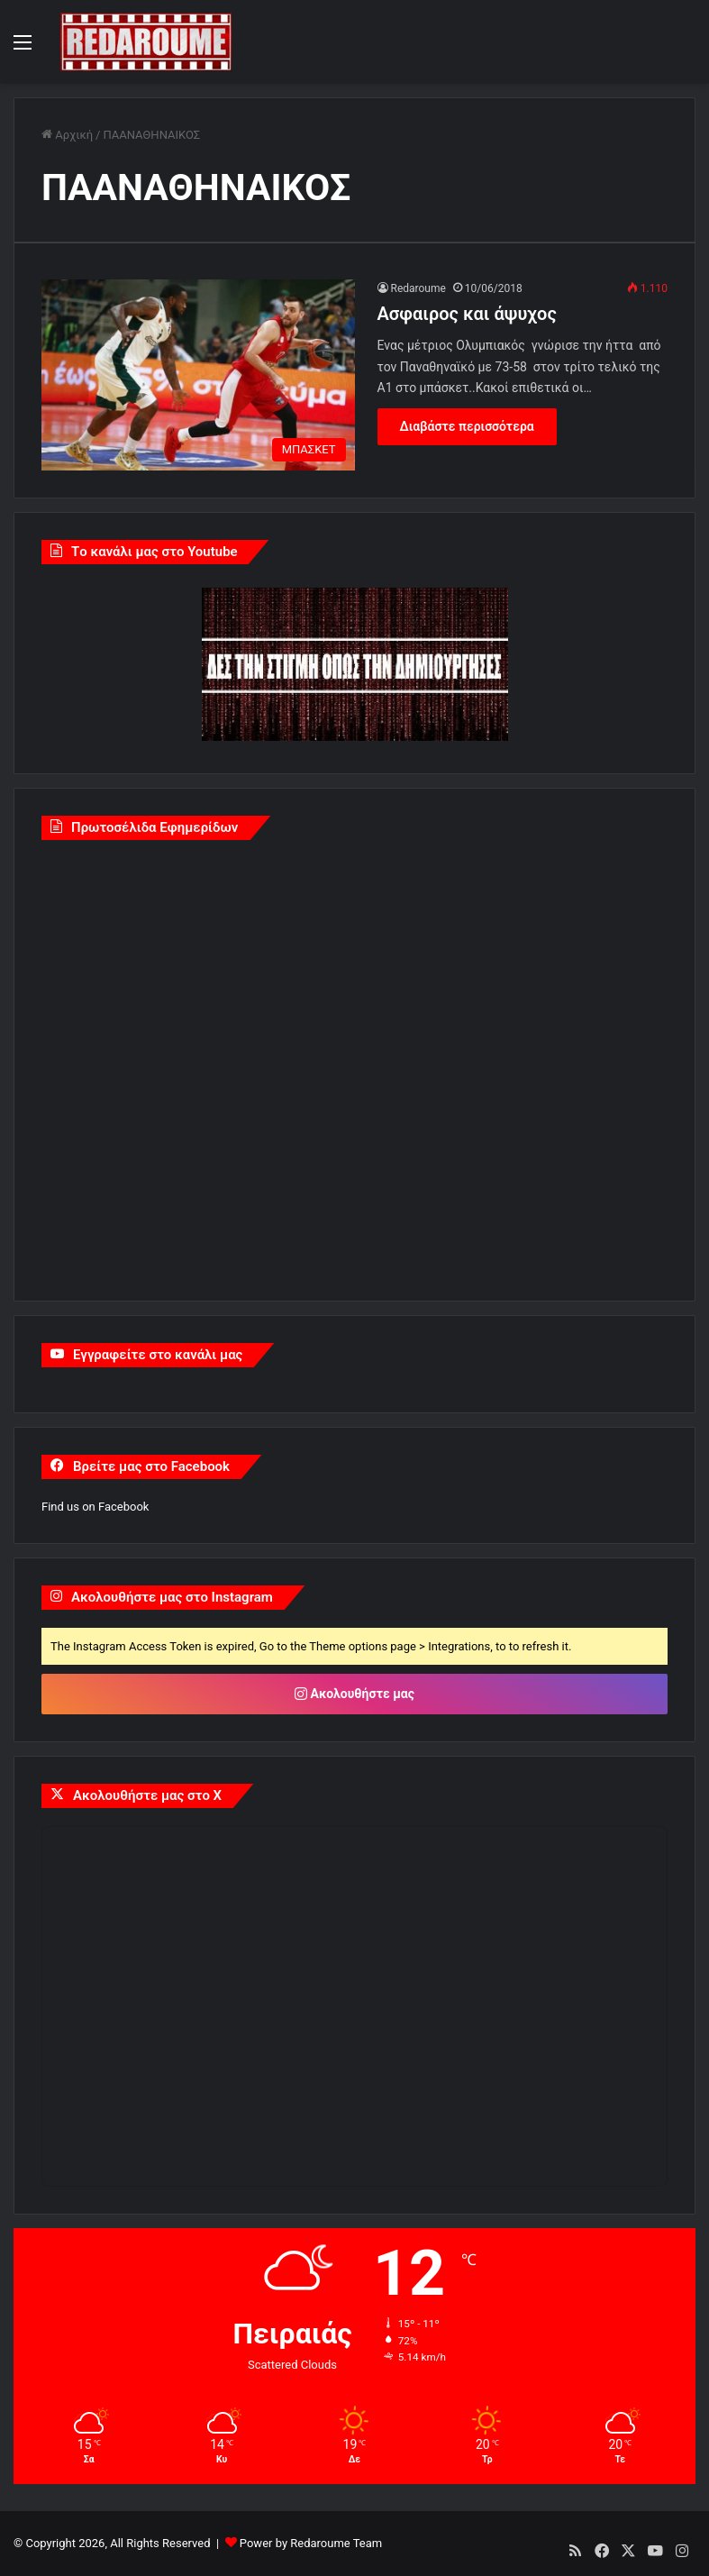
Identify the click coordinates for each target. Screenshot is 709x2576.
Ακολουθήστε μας (354, 1693)
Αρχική (67, 135)
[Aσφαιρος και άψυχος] (198, 374)
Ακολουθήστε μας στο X (147, 1795)
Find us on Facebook (95, 1506)
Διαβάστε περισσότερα (467, 426)
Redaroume (418, 288)
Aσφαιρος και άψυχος (467, 313)
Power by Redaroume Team (311, 2543)
